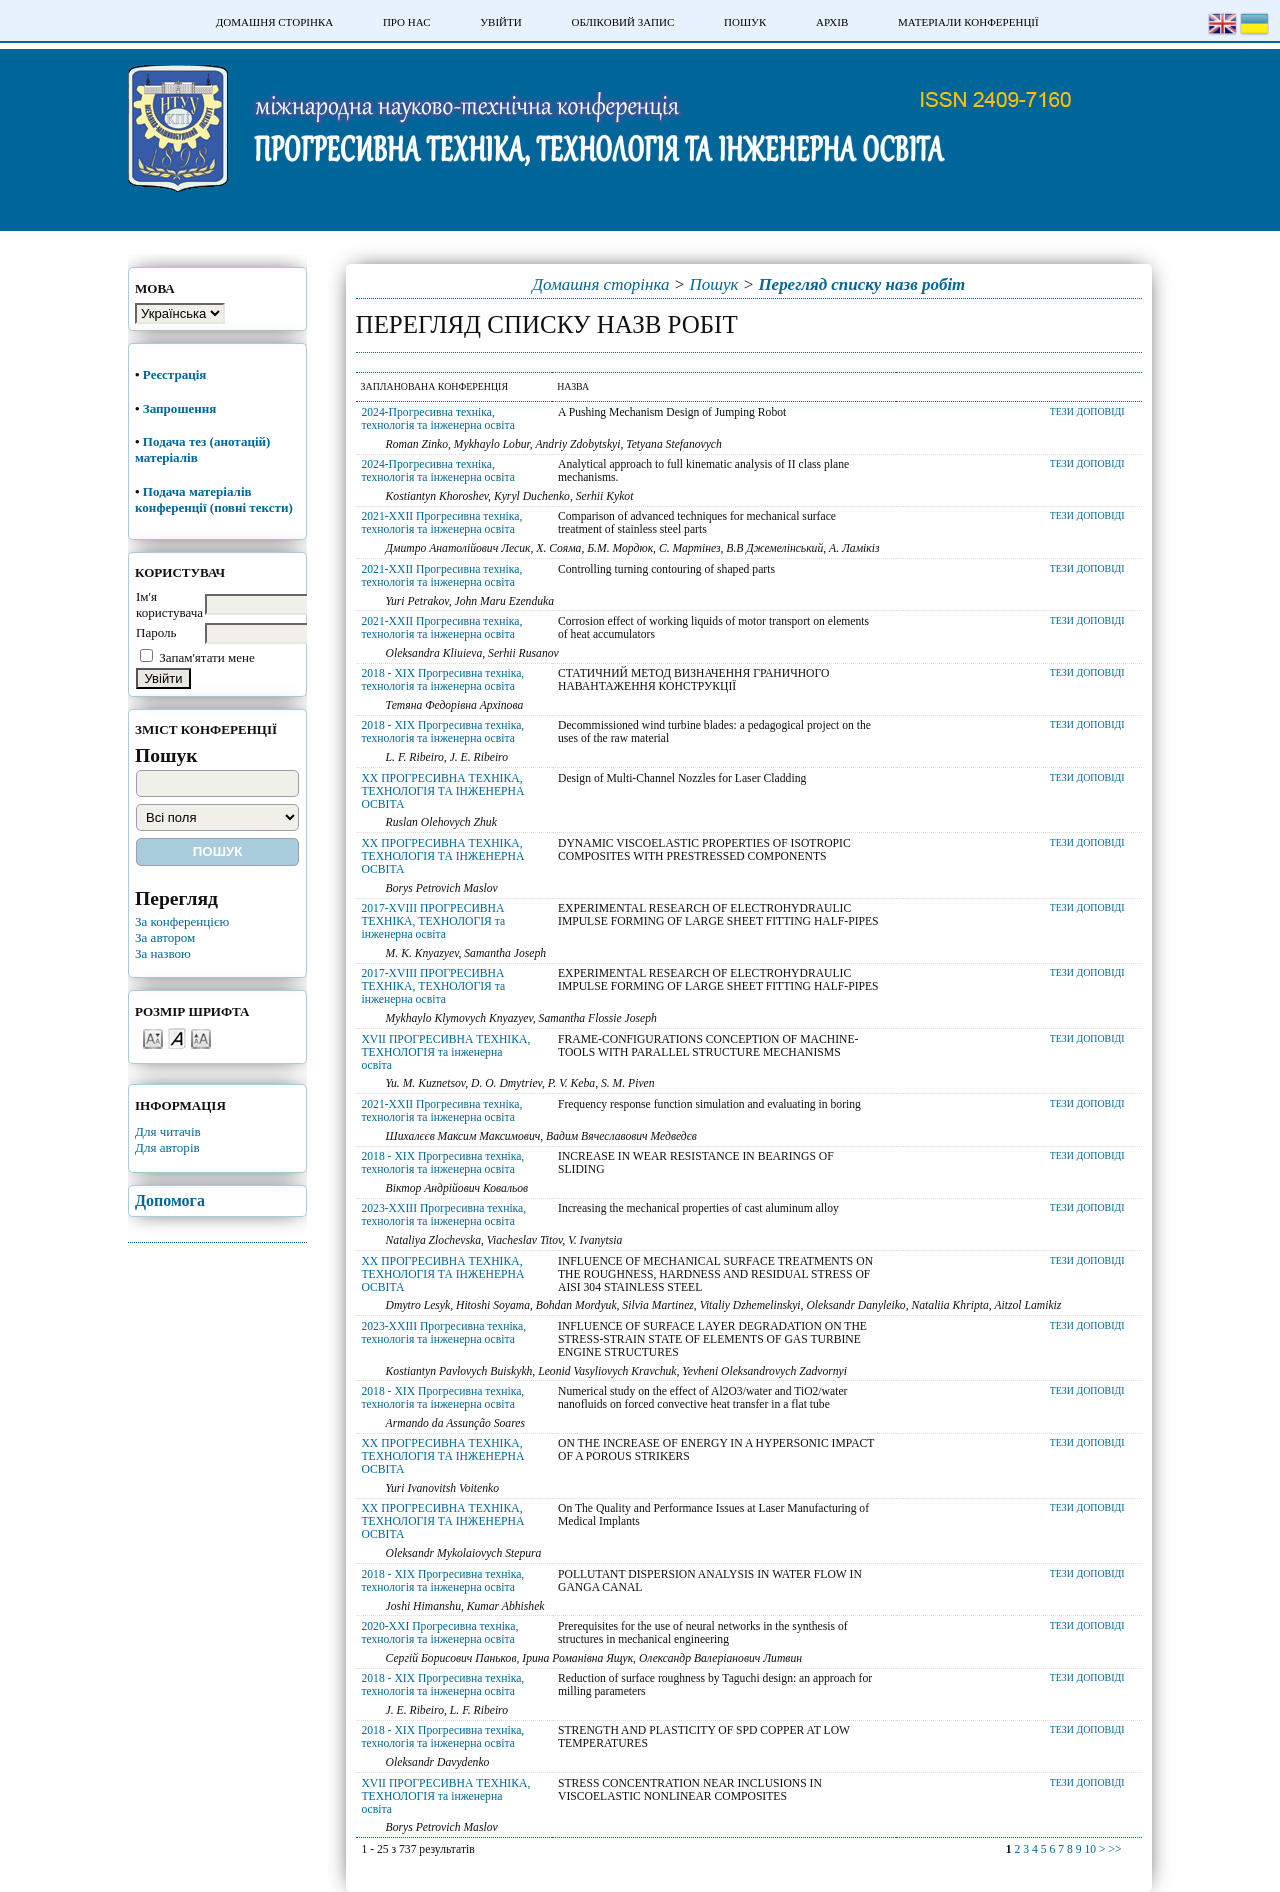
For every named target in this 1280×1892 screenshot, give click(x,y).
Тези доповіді (1087, 411)
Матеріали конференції (968, 22)
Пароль (156, 632)
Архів (832, 22)
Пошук (745, 22)
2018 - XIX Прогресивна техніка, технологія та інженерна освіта (442, 680)
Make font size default (177, 1037)
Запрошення (179, 408)
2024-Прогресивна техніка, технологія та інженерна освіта (437, 419)
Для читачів (168, 1131)
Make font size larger (201, 1037)
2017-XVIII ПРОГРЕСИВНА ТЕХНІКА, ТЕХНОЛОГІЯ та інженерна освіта (433, 921)
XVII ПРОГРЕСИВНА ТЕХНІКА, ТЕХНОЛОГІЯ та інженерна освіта (445, 1052)
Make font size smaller (153, 1037)
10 (1090, 1849)
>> (1114, 1849)
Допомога (170, 1200)
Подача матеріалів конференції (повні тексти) (214, 499)
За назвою (163, 953)
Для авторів (167, 1147)
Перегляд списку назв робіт (861, 284)
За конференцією (182, 921)
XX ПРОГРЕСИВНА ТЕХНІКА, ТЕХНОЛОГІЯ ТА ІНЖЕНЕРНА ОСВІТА (442, 791)
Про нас (407, 22)
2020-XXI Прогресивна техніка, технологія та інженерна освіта (439, 1633)
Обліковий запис (622, 22)
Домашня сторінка (274, 22)
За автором (165, 937)
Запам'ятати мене (207, 657)
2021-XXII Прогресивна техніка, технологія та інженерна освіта (441, 523)
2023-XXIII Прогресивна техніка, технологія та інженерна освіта (443, 1215)
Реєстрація (176, 374)
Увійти (500, 22)
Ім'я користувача (169, 604)
